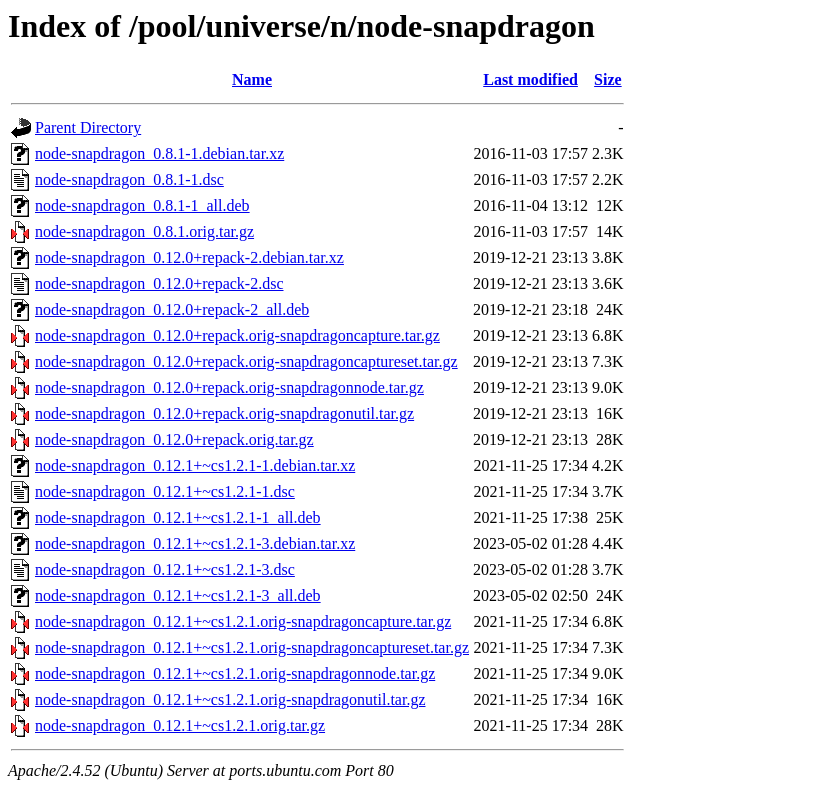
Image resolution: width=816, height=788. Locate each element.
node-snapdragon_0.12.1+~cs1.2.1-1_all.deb (178, 517)
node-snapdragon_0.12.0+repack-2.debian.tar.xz (189, 257)
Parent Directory (88, 127)
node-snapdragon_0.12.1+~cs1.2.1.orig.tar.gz (180, 725)
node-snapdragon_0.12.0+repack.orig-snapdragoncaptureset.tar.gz (246, 361)
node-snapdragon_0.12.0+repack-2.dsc (159, 283)
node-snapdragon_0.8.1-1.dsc (129, 179)
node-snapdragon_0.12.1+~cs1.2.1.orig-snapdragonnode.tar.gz (235, 673)
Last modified (530, 79)
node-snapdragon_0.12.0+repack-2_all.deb (172, 309)
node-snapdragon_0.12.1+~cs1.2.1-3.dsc (165, 569)
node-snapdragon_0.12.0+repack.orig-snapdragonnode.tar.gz (229, 387)
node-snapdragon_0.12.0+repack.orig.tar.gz (174, 439)
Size (608, 79)
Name (252, 79)
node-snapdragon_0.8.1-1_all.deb (142, 205)
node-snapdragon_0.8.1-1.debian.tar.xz (159, 153)
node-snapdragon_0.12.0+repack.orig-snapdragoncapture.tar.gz (237, 335)
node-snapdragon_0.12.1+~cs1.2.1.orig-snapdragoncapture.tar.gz (243, 621)
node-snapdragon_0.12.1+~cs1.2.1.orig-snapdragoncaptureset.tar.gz (252, 647)
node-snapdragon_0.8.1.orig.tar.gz (144, 231)
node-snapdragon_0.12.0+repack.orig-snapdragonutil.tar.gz (224, 413)
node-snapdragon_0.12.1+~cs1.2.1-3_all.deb (178, 595)
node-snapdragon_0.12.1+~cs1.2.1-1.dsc (165, 491)
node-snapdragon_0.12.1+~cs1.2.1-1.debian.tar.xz (195, 465)
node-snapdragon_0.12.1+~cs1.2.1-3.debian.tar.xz (195, 543)
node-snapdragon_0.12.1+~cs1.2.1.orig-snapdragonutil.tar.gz (230, 699)
